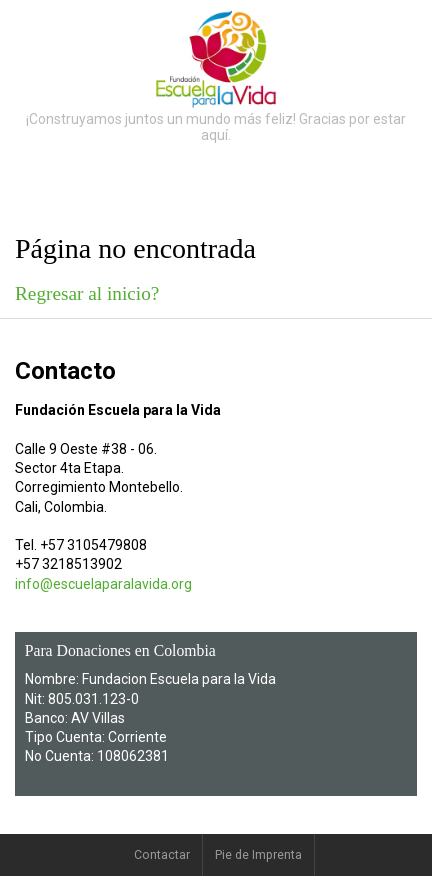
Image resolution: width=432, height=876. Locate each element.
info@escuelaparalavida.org (103, 584)
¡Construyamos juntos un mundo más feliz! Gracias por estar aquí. (216, 127)
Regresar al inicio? (87, 293)
